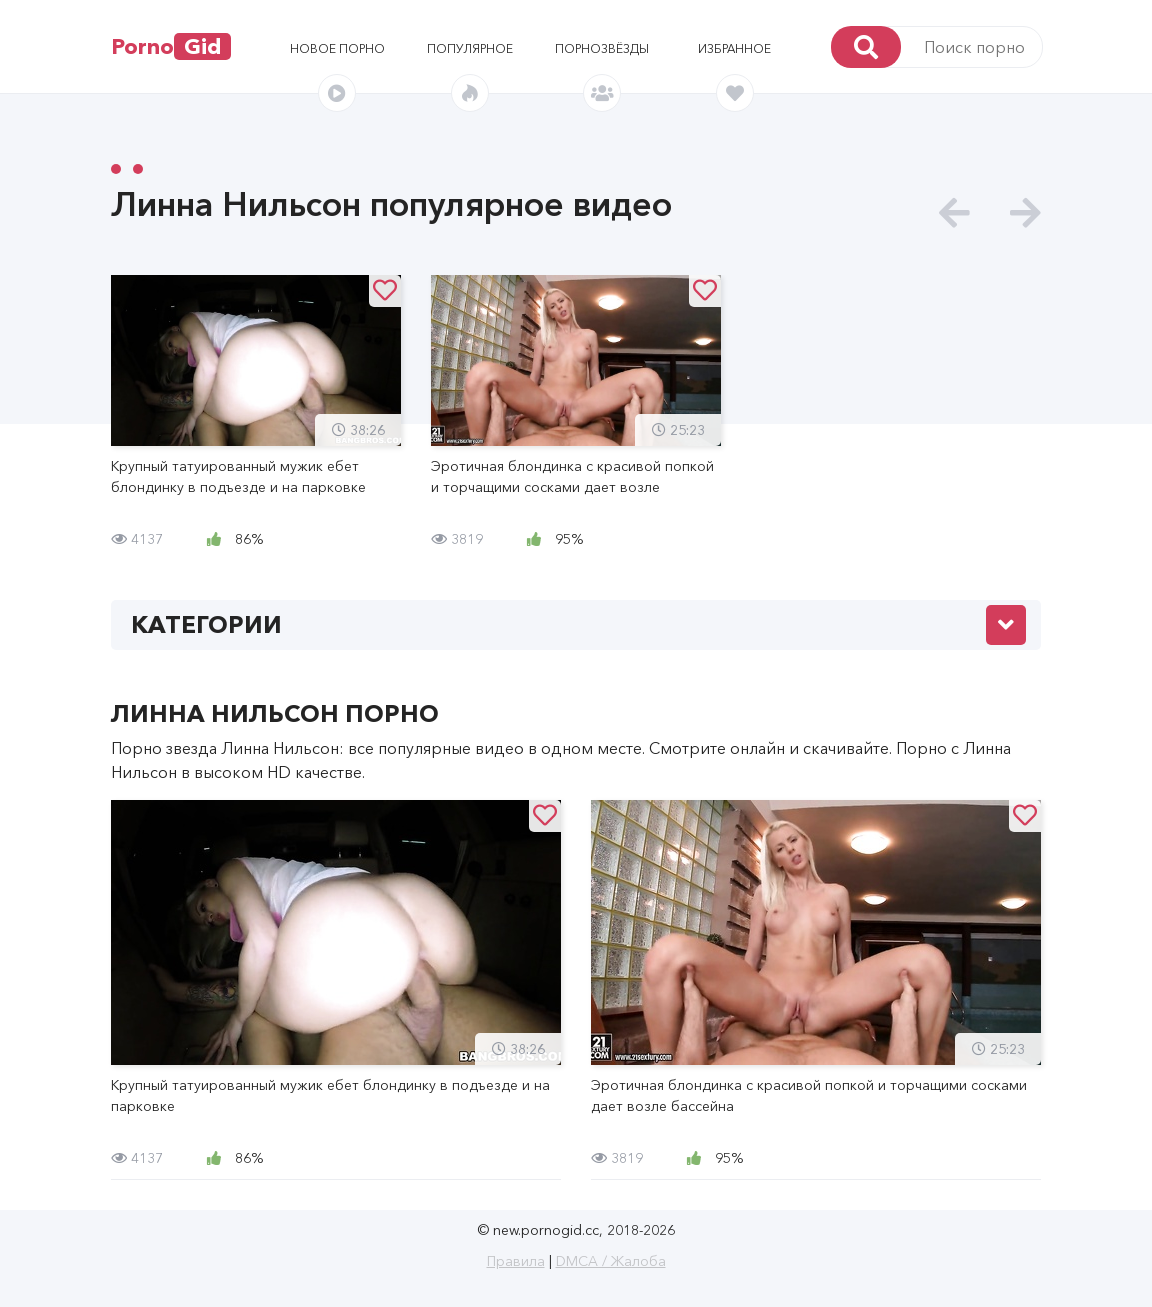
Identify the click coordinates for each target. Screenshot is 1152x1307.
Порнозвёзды (602, 48)
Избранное (734, 48)
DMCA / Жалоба (611, 1261)
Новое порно (337, 48)
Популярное (470, 48)
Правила (516, 1261)
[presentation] (954, 213)
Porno (171, 46)
